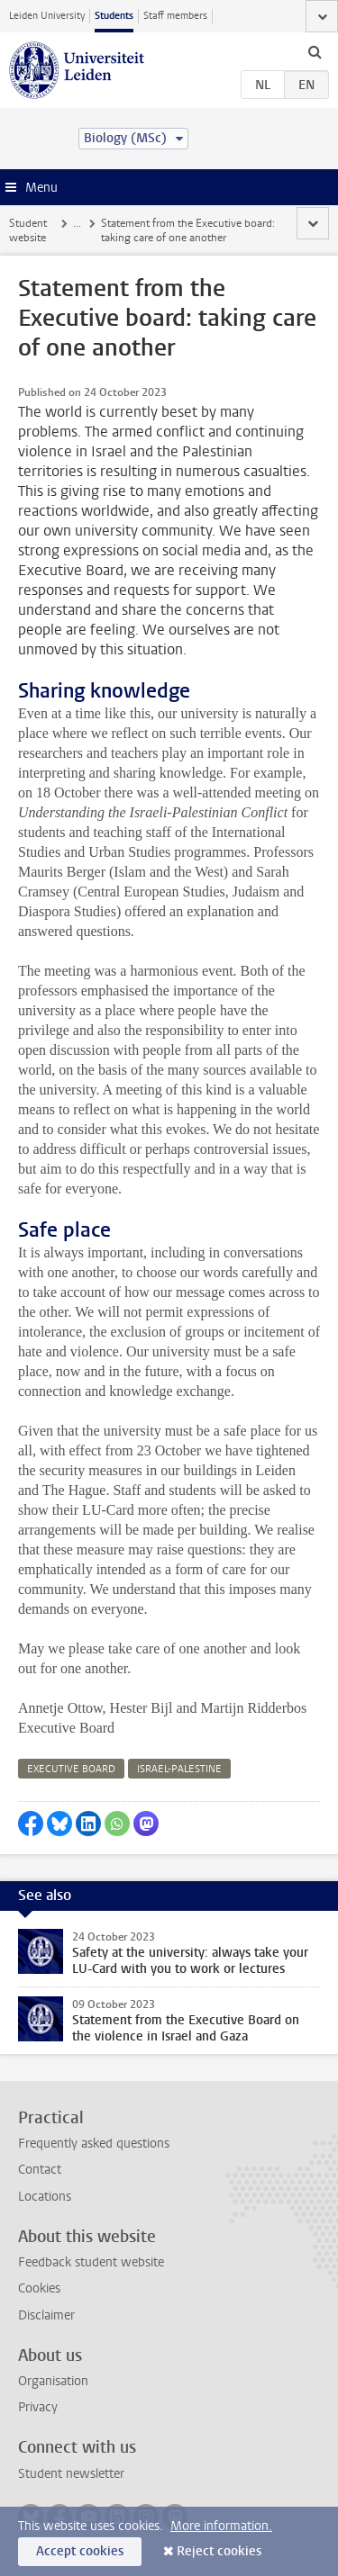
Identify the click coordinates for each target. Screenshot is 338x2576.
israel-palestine (179, 1769)
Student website (28, 230)
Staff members (175, 16)
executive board (71, 1769)
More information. (221, 2526)
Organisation (53, 2381)
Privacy (38, 2407)
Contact (39, 2169)
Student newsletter (71, 2473)
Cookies (39, 2288)
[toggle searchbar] (314, 51)
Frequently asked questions (93, 2143)
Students (114, 16)
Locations (44, 2196)
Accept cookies (79, 2551)
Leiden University (47, 16)
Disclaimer (46, 2315)
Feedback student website (91, 2262)
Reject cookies (219, 2551)
